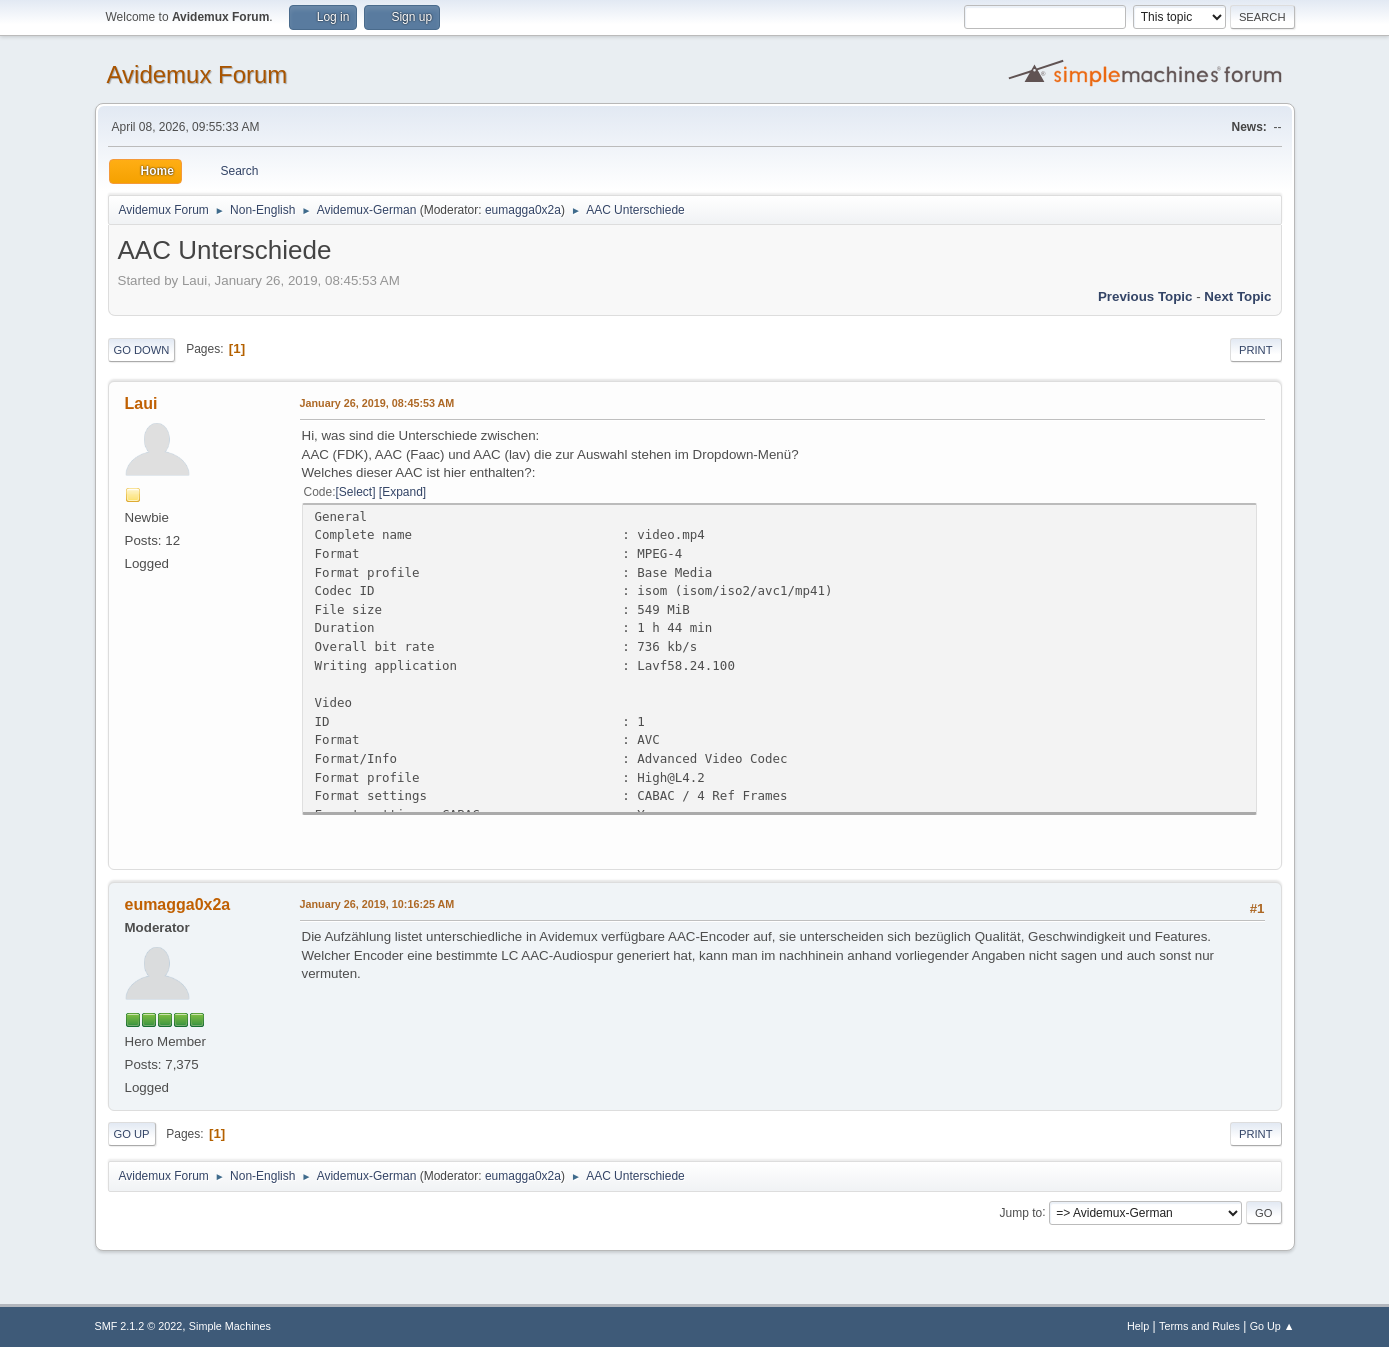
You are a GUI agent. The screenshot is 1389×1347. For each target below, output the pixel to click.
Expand (402, 492)
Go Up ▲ (1272, 1326)
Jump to (1021, 1212)
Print (1256, 350)
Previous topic (1145, 296)
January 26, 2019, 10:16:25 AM (377, 904)
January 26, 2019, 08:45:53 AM (377, 403)
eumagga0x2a (523, 210)
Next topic (1237, 296)
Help (1138, 1326)
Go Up (132, 1134)
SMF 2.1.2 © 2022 (139, 1326)
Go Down (142, 350)
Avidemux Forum (197, 74)
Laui (141, 403)
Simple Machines (230, 1326)
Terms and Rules (1199, 1326)
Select (355, 492)
